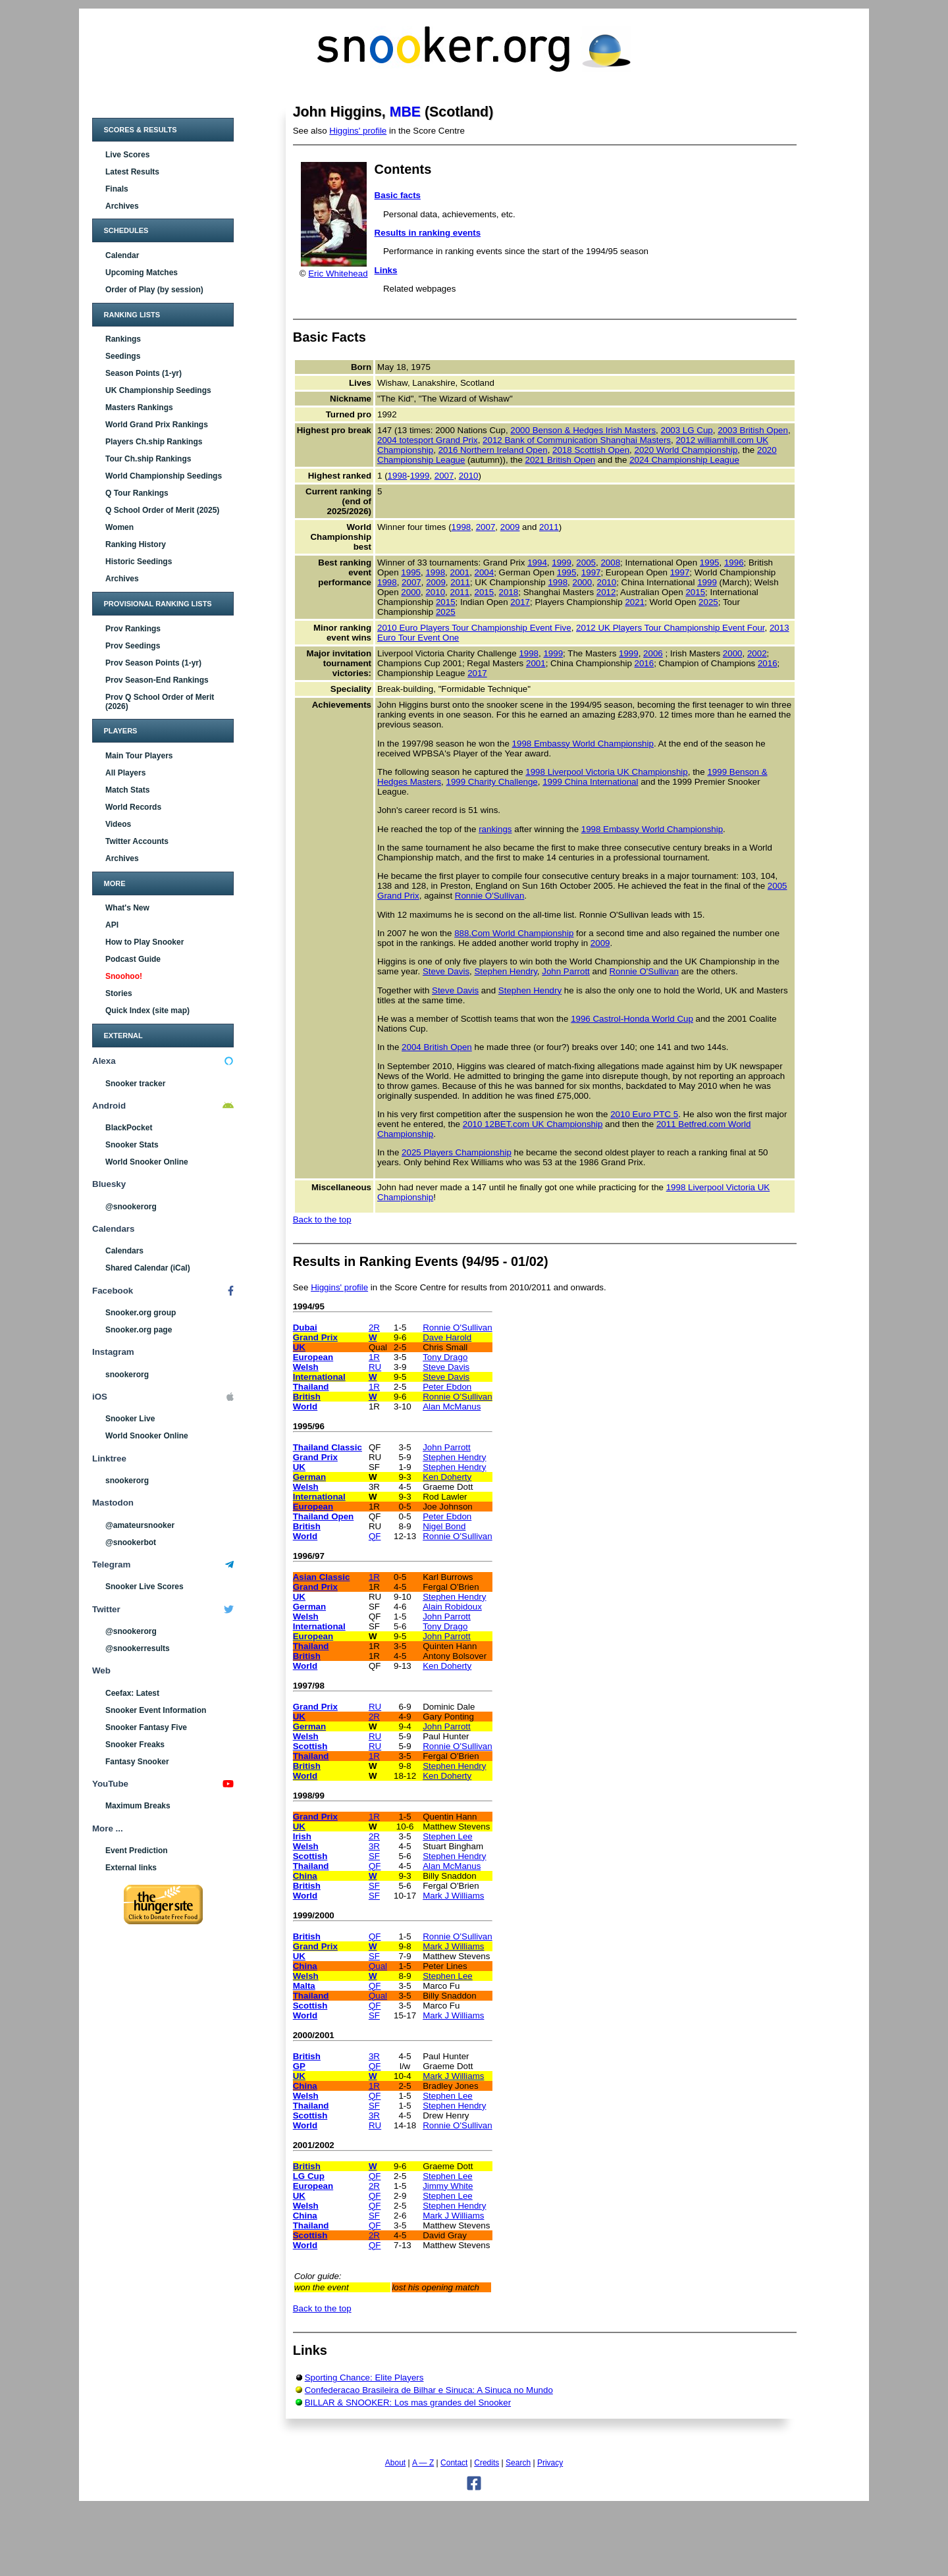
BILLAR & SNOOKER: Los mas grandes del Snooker (408, 2402)
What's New (127, 907)
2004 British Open (437, 1047)
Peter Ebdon (447, 1387)
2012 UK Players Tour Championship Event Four (670, 628)
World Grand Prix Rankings (156, 424)
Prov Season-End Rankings (157, 680)
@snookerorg (131, 1206)
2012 (606, 592)
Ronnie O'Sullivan (490, 896)
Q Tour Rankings (137, 493)
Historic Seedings (138, 561)
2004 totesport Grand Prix (427, 440)
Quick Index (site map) (147, 1010)
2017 (520, 602)
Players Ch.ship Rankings (153, 441)
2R (374, 1327)
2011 (549, 527)
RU (375, 1367)
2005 (586, 562)
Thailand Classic (327, 1447)
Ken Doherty (447, 1477)
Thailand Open (323, 1516)
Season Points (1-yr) (143, 373)
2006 (653, 653)
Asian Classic (321, 1577)
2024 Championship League (684, 460)
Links (386, 270)
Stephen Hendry (505, 971)
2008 (610, 562)
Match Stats (127, 790)
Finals (116, 189)
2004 (484, 572)
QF (375, 1536)
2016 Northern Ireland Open (493, 450)
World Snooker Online (146, 1162)
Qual (378, 1966)
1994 (537, 562)
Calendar (122, 255)
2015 (484, 592)
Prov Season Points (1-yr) (153, 663)
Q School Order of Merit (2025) (162, 510)
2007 (444, 476)
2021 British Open (560, 460)
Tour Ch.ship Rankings (148, 458)
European (313, 1357)
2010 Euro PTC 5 (644, 1114)
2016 (644, 663)
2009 (510, 527)
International (319, 1377)
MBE (405, 112)
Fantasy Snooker (137, 1761)
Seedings (122, 356)
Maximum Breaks (138, 1805)
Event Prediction (136, 1850)
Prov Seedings (132, 645)
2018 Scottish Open (590, 450)
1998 (398, 476)
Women (119, 527)
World (305, 1406)
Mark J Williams (453, 1896)
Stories (118, 993)
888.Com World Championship (513, 933)
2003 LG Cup (686, 430)
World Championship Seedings (163, 476)
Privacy (550, 2462)
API (111, 925)
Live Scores (127, 154)
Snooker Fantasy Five (146, 1727)
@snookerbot (130, 1542)
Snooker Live (130, 1418)
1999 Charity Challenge (491, 782)
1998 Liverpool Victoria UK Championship (606, 772)
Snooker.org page (138, 1329)
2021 (635, 602)
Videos (118, 824)
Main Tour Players (138, 755)
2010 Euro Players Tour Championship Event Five (474, 628)
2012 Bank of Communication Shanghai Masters (577, 440)
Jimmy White (448, 2186)
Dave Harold (447, 1337)
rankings (495, 829)
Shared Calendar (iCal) (147, 1268)
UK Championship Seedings (158, 390)
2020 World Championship (686, 450)
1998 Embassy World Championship (583, 744)
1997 (591, 572)
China (305, 1876)
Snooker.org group (140, 1312)
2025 (708, 602)
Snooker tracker (135, 1083)
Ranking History (135, 544)
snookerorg (127, 1374)
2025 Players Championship (457, 1152)
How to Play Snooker (144, 942)
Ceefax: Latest (132, 1693)
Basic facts (398, 195)
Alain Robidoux (452, 1607)
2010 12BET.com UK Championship (533, 1124)
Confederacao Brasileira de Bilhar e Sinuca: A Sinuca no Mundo (429, 2390)
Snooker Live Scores (144, 1586)
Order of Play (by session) (154, 289)
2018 (509, 592)
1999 (420, 476)
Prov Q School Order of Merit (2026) (159, 702)
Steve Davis (446, 971)
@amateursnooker (139, 1525)
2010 (469, 476)
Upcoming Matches (141, 272)
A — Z (423, 2462)
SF (374, 1856)
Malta (304, 1986)
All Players (125, 772)
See (302, 1287)
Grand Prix (315, 1337)
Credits (486, 2462)
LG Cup (309, 2176)
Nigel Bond (444, 1526)
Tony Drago (445, 1357)
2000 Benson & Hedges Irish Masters (583, 430)
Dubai (305, 1327)
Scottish (310, 1746)
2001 (459, 572)
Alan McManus (452, 1406)
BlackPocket (128, 1127)
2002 (757, 653)
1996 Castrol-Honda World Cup (632, 1019)
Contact (453, 2462)
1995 (710, 562)
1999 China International (590, 782)
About (395, 2462)
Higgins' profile (357, 131)
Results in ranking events (428, 233)
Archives (122, 206)
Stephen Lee (448, 1836)
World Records (133, 807)
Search (518, 2462)
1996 (734, 562)
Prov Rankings (133, 628)
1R (374, 1357)
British (307, 1397)
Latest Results (132, 171)
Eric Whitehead (337, 273)
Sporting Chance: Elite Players (364, 2377)
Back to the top (322, 1219)
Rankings (123, 339)
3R (374, 1846)
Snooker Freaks (135, 1744)
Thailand (311, 1387)
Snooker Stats (132, 1144)
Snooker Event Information (155, 1710)
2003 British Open (753, 430)
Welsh (306, 1367)
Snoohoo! (123, 976)
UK (299, 1347)
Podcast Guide (133, 959)
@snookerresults (137, 1648)
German (309, 1477)
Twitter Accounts (137, 841)
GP (299, 2066)
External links (131, 1867)
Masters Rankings (139, 407)
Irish (302, 1836)
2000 (582, 582)
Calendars (124, 1250)
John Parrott (566, 971)
